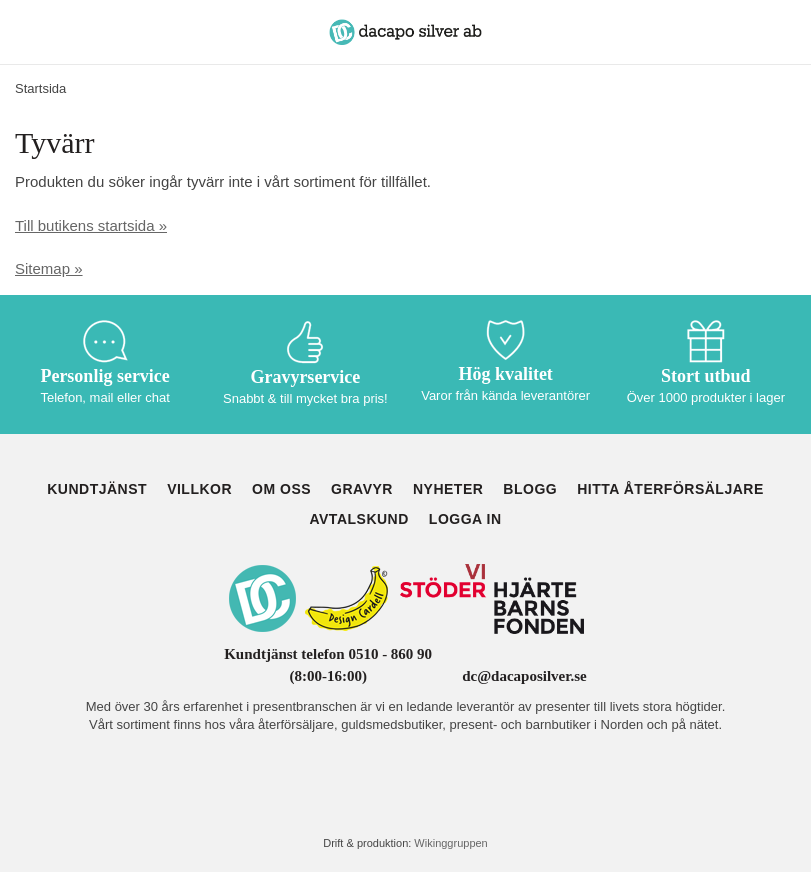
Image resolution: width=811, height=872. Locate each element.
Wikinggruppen (450, 843)
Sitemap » (49, 268)
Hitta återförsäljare (670, 489)
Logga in (465, 519)
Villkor (199, 489)
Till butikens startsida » (91, 225)
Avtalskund (358, 519)
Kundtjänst (97, 489)
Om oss (281, 489)
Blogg (530, 489)
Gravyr (362, 489)
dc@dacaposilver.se (524, 676)
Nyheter (448, 489)
